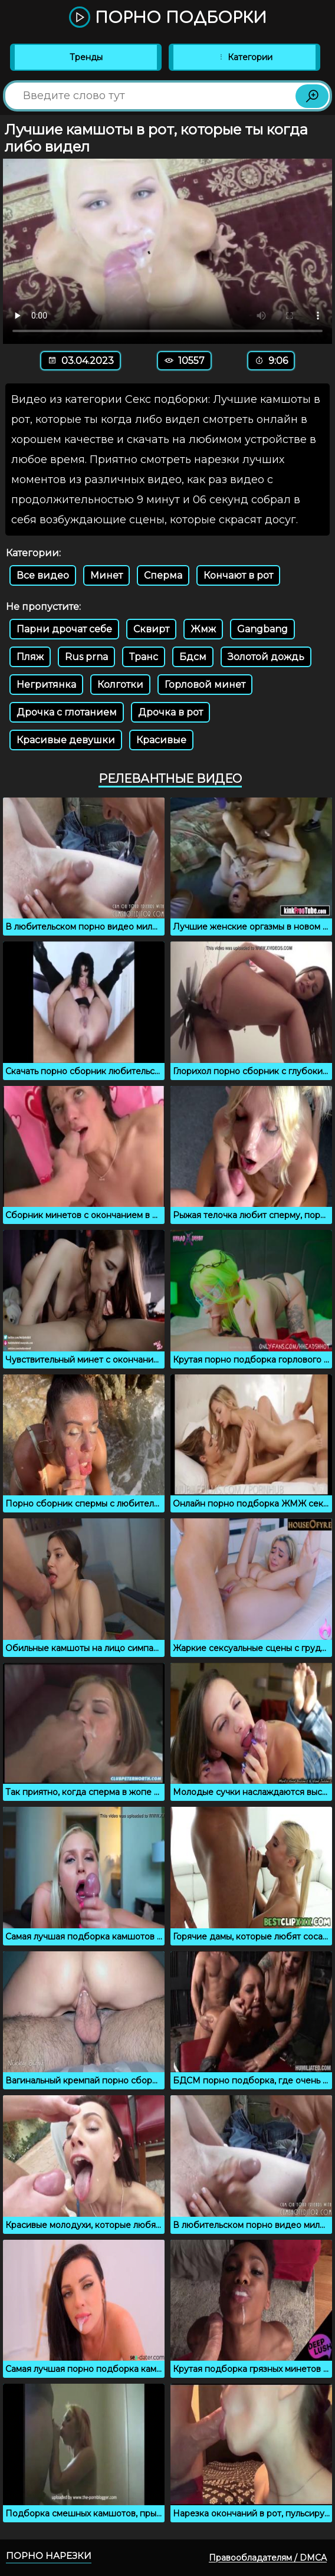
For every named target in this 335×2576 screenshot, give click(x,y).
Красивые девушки (66, 740)
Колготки (120, 684)
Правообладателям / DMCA (268, 2557)
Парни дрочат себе (64, 629)
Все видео (43, 575)
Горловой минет (205, 684)
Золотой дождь (266, 656)
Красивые (161, 740)
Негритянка (46, 684)
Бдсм (192, 656)
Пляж (30, 656)
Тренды (86, 57)
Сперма (163, 575)
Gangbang (262, 629)
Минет (106, 575)
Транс (143, 656)
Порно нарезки (48, 2555)
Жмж (203, 629)
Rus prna (86, 656)
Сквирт (151, 629)
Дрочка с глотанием (67, 712)
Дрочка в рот (170, 712)
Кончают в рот (238, 575)
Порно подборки (168, 18)
